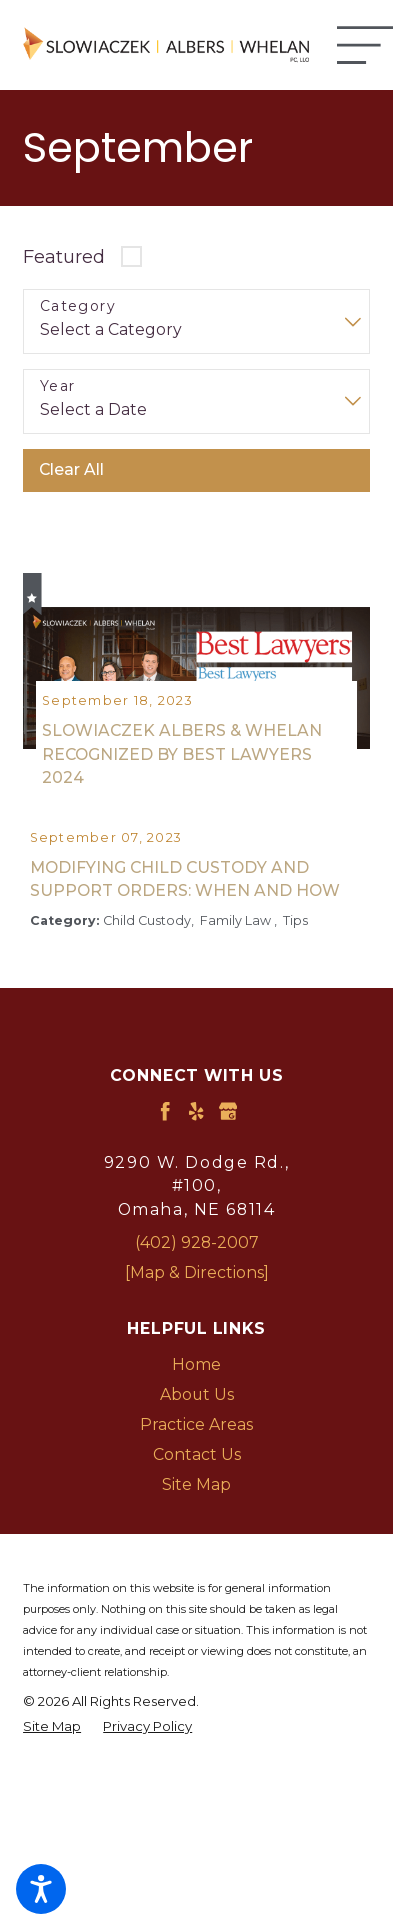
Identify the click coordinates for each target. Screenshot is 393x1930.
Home (196, 1410)
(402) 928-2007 (197, 1288)
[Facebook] (165, 1157)
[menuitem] (196, 1411)
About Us (197, 1440)
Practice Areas (196, 1470)
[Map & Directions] (197, 1318)
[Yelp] (196, 1157)
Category (78, 306)
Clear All (71, 469)
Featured (64, 256)
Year (58, 386)
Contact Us (197, 1500)
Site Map (196, 1530)
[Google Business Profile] (228, 1157)
